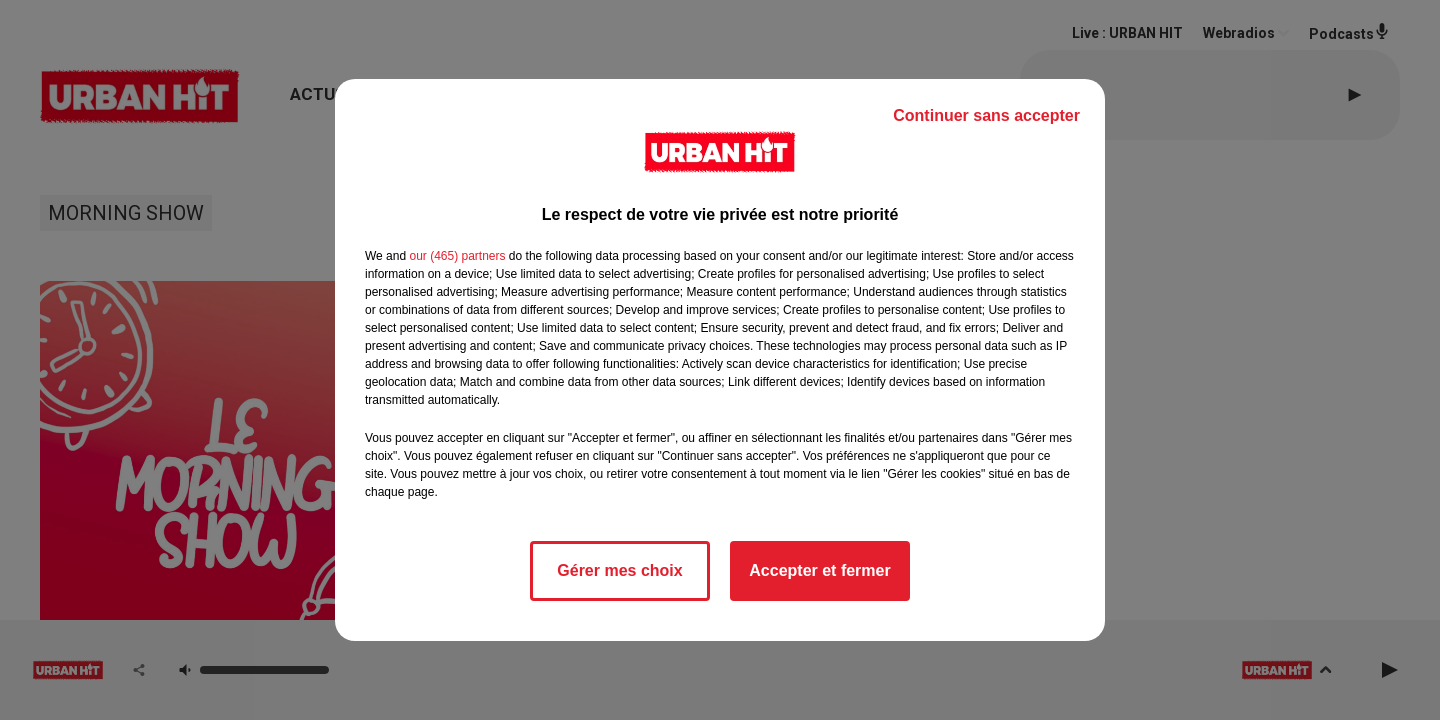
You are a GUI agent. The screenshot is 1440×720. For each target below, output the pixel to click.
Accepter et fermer (819, 570)
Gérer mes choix (619, 570)
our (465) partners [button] (457, 256)
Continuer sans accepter (986, 115)
